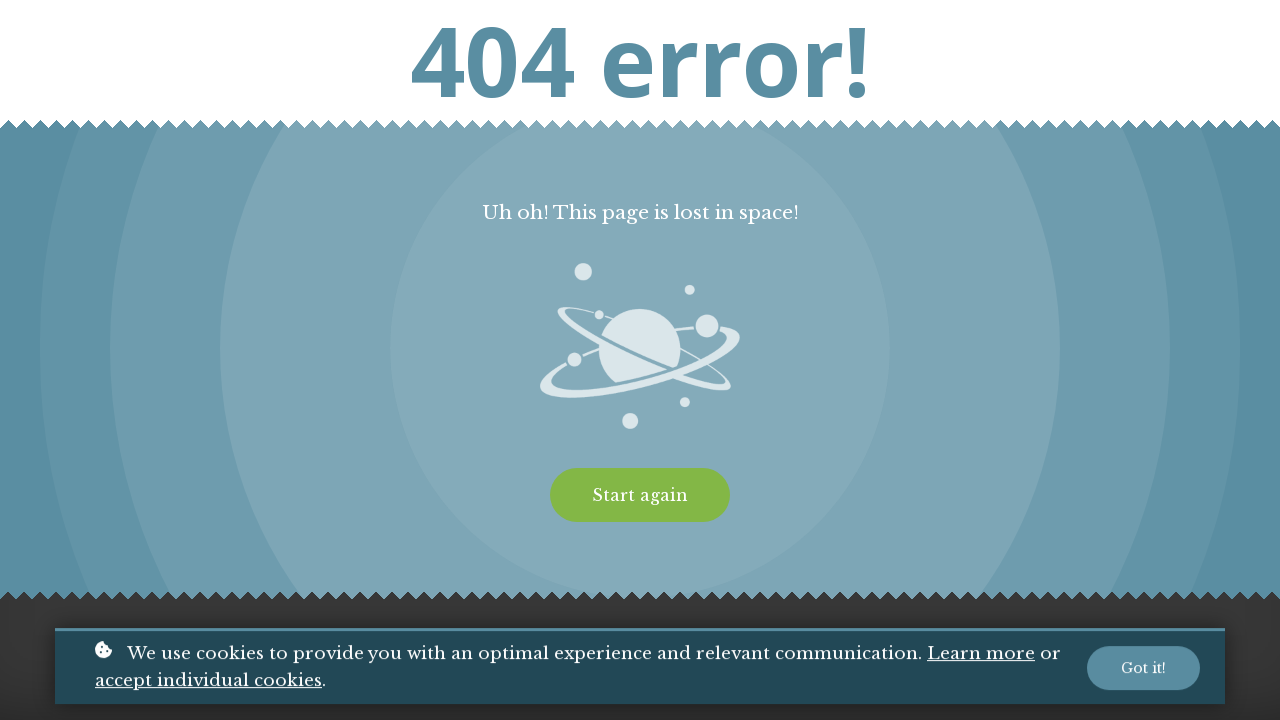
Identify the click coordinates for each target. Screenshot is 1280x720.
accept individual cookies (208, 682)
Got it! (1143, 670)
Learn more (981, 656)
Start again (640, 495)
